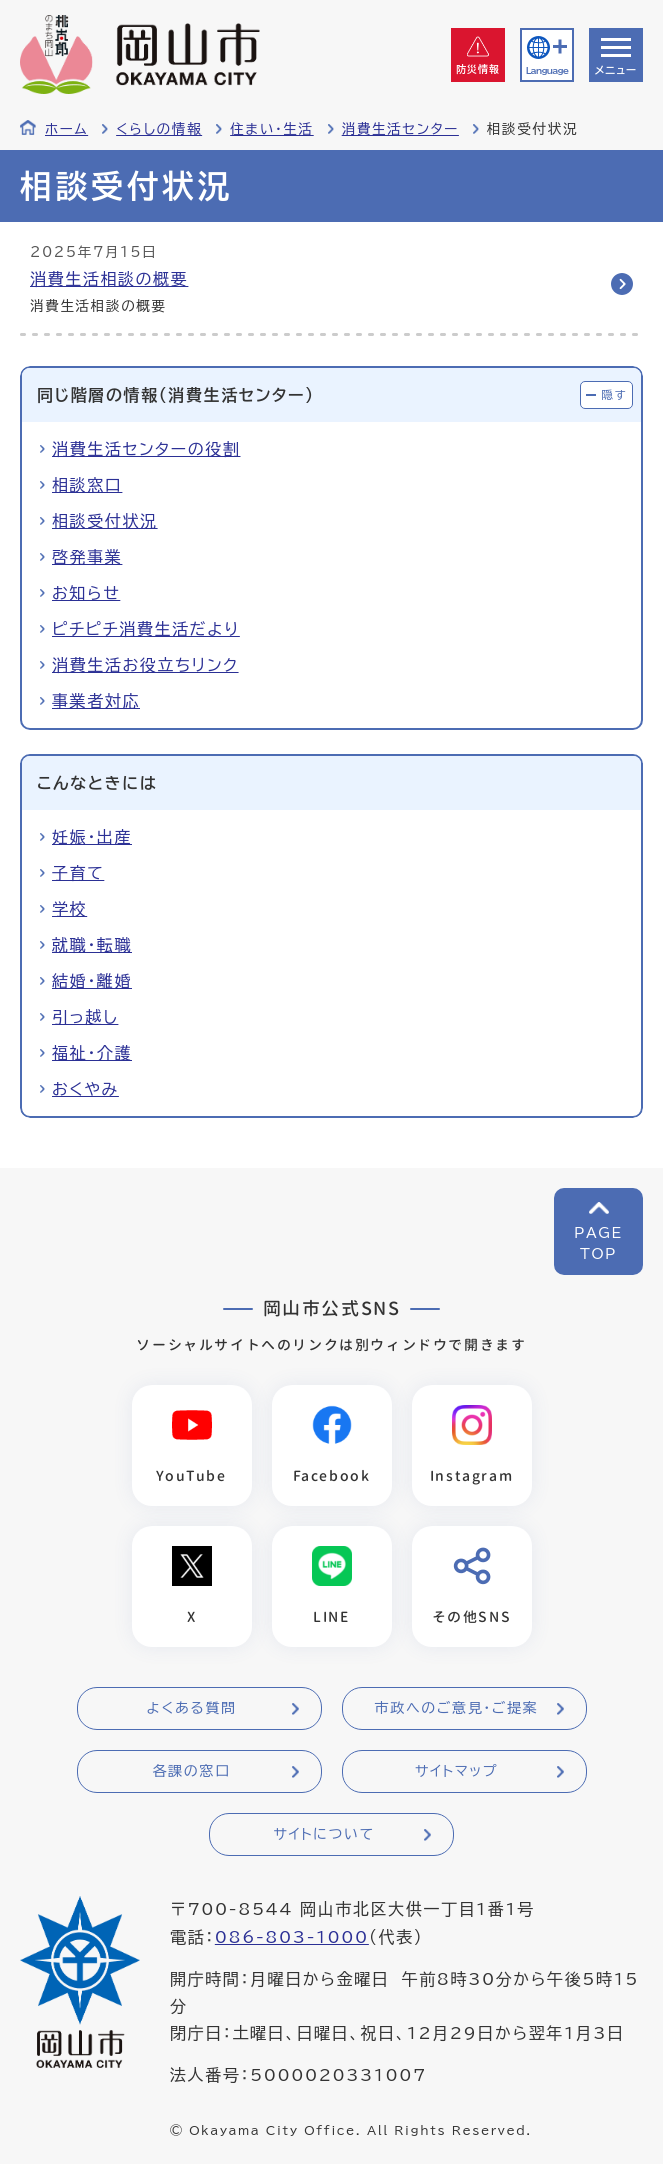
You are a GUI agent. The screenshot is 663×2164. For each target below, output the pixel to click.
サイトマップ (456, 1771)
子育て (78, 873)
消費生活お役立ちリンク (145, 665)
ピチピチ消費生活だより (146, 629)
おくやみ (85, 1089)
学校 (69, 909)
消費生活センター (400, 129)
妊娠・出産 (92, 837)
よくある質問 (191, 1708)
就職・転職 (92, 945)
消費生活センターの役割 (146, 449)
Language (547, 70)
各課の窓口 (192, 1771)
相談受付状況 (105, 521)
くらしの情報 (159, 129)
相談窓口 (87, 485)
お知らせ (86, 593)
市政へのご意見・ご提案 (457, 1708)
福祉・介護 (92, 1053)
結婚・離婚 (92, 981)
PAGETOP (598, 1243)
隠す (614, 394)
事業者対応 (96, 701)
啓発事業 (87, 557)
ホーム (66, 129)
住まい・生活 (272, 129)
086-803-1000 (292, 1937)
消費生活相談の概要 (109, 279)
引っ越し (85, 1017)
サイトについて (323, 1834)
